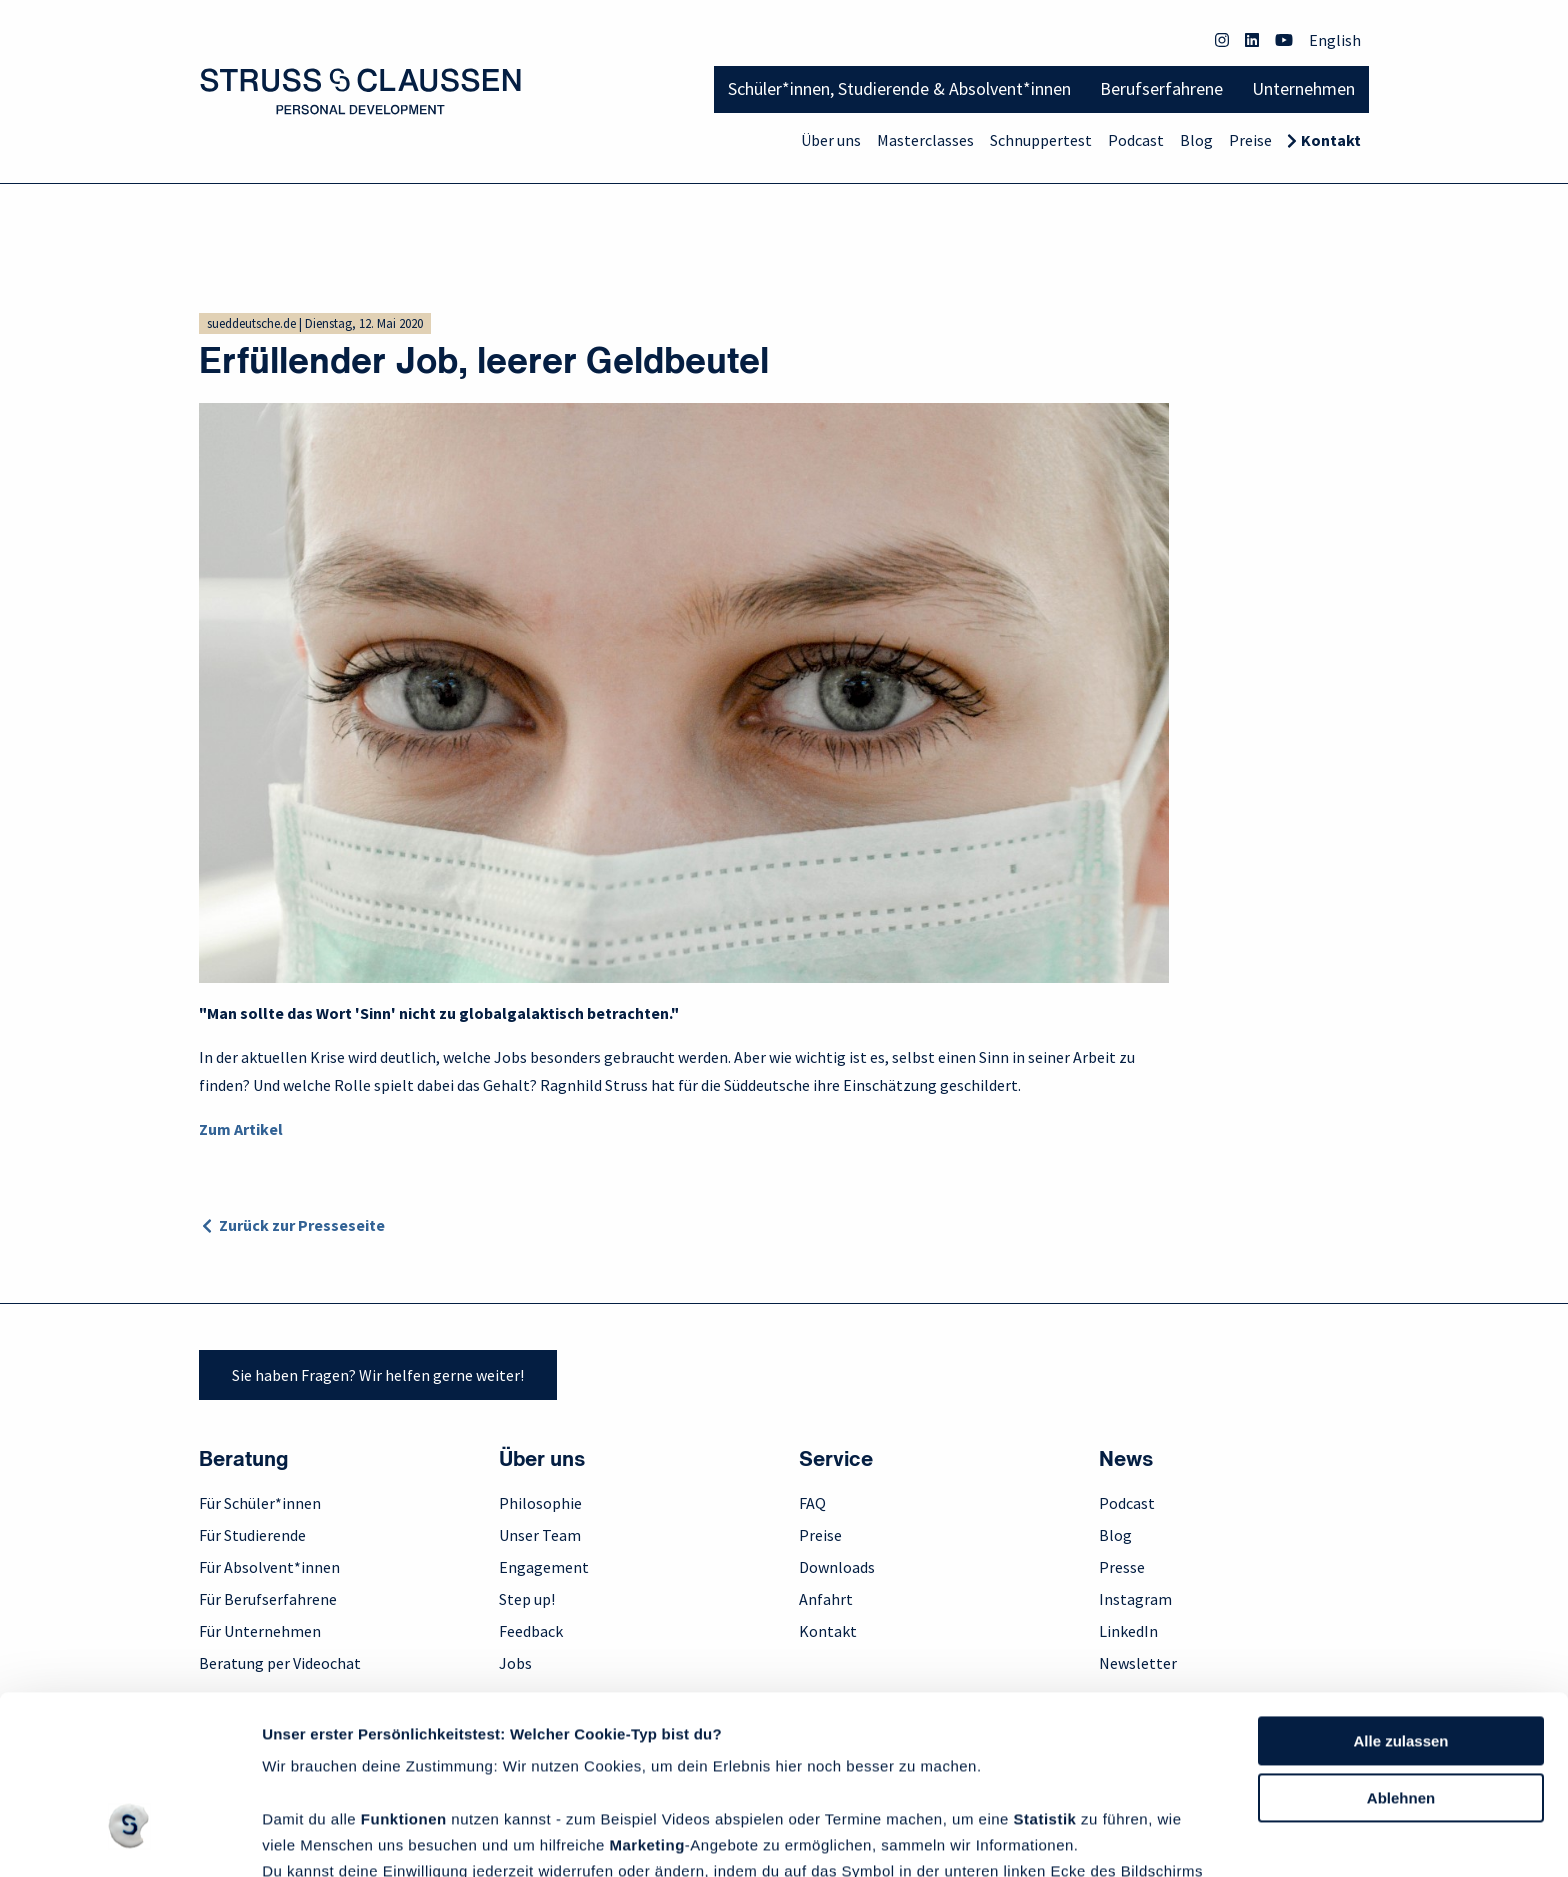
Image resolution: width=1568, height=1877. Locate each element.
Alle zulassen (1400, 1598)
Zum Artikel (241, 1129)
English (1335, 40)
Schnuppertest (1041, 140)
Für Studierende (252, 1535)
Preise (1250, 140)
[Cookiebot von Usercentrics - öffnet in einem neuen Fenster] (129, 1838)
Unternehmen (1303, 88)
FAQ (812, 1503)
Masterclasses (925, 140)
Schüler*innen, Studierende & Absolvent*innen (899, 88)
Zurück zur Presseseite (302, 1225)
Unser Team (540, 1535)
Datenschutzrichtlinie (343, 1781)
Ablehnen (1401, 1655)
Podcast (1136, 140)
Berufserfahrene (1161, 88)
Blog (1196, 140)
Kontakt (1331, 140)
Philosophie (540, 1503)
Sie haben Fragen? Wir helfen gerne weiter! (378, 1375)
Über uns (831, 140)
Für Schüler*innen (260, 1503)
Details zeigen (312, 1837)
